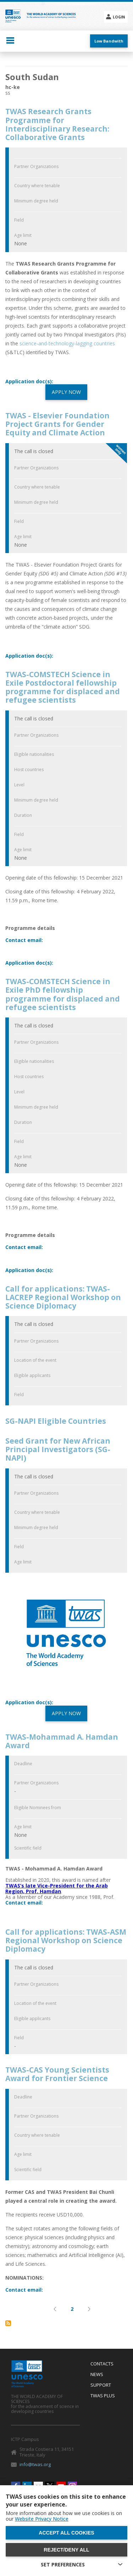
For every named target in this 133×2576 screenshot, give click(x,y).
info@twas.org (35, 2464)
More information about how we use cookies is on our (64, 2516)
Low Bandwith (108, 41)
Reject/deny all (66, 2550)
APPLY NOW (66, 392)
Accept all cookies (66, 2533)
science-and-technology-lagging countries (66, 343)
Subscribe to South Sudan (8, 2323)
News (96, 2374)
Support (100, 2385)
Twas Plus (102, 2396)
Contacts (101, 2364)
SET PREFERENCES (63, 2564)
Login (119, 17)
